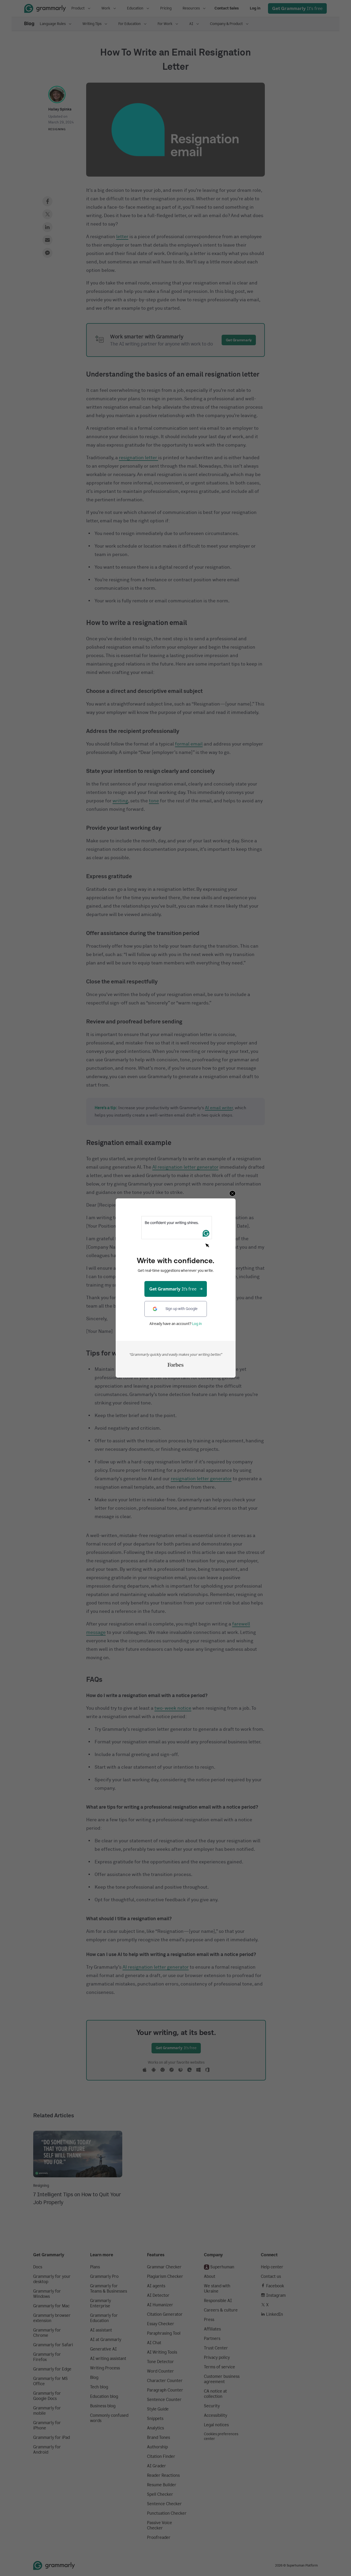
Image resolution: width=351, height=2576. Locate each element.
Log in (197, 1324)
